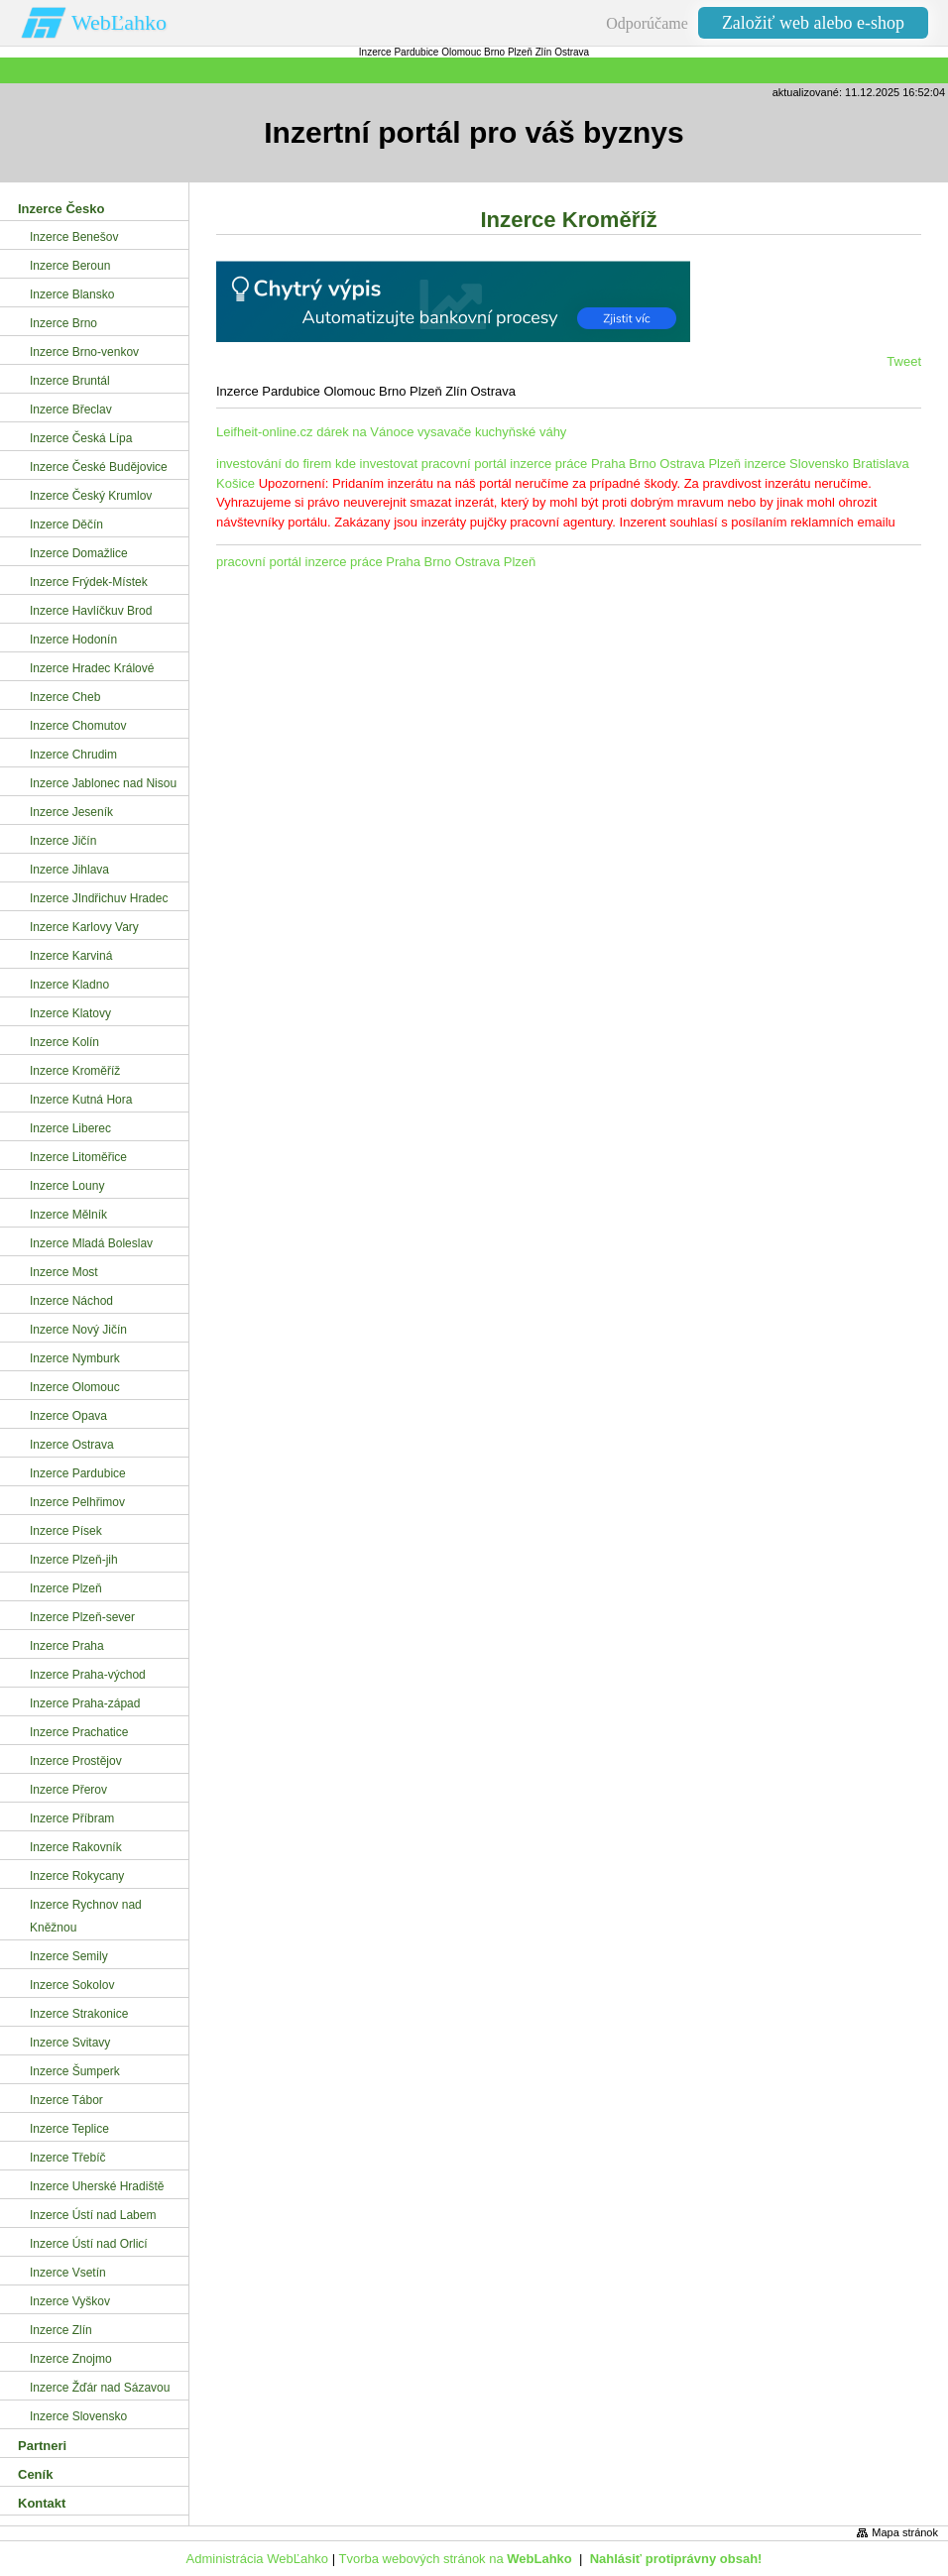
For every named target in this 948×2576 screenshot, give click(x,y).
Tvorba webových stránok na (454, 2558)
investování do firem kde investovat (316, 463)
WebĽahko (119, 22)
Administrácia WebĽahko (257, 2558)
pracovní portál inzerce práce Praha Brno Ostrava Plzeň (581, 463)
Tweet (904, 361)
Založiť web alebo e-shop (813, 23)
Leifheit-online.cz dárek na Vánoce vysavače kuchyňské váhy (391, 431)
